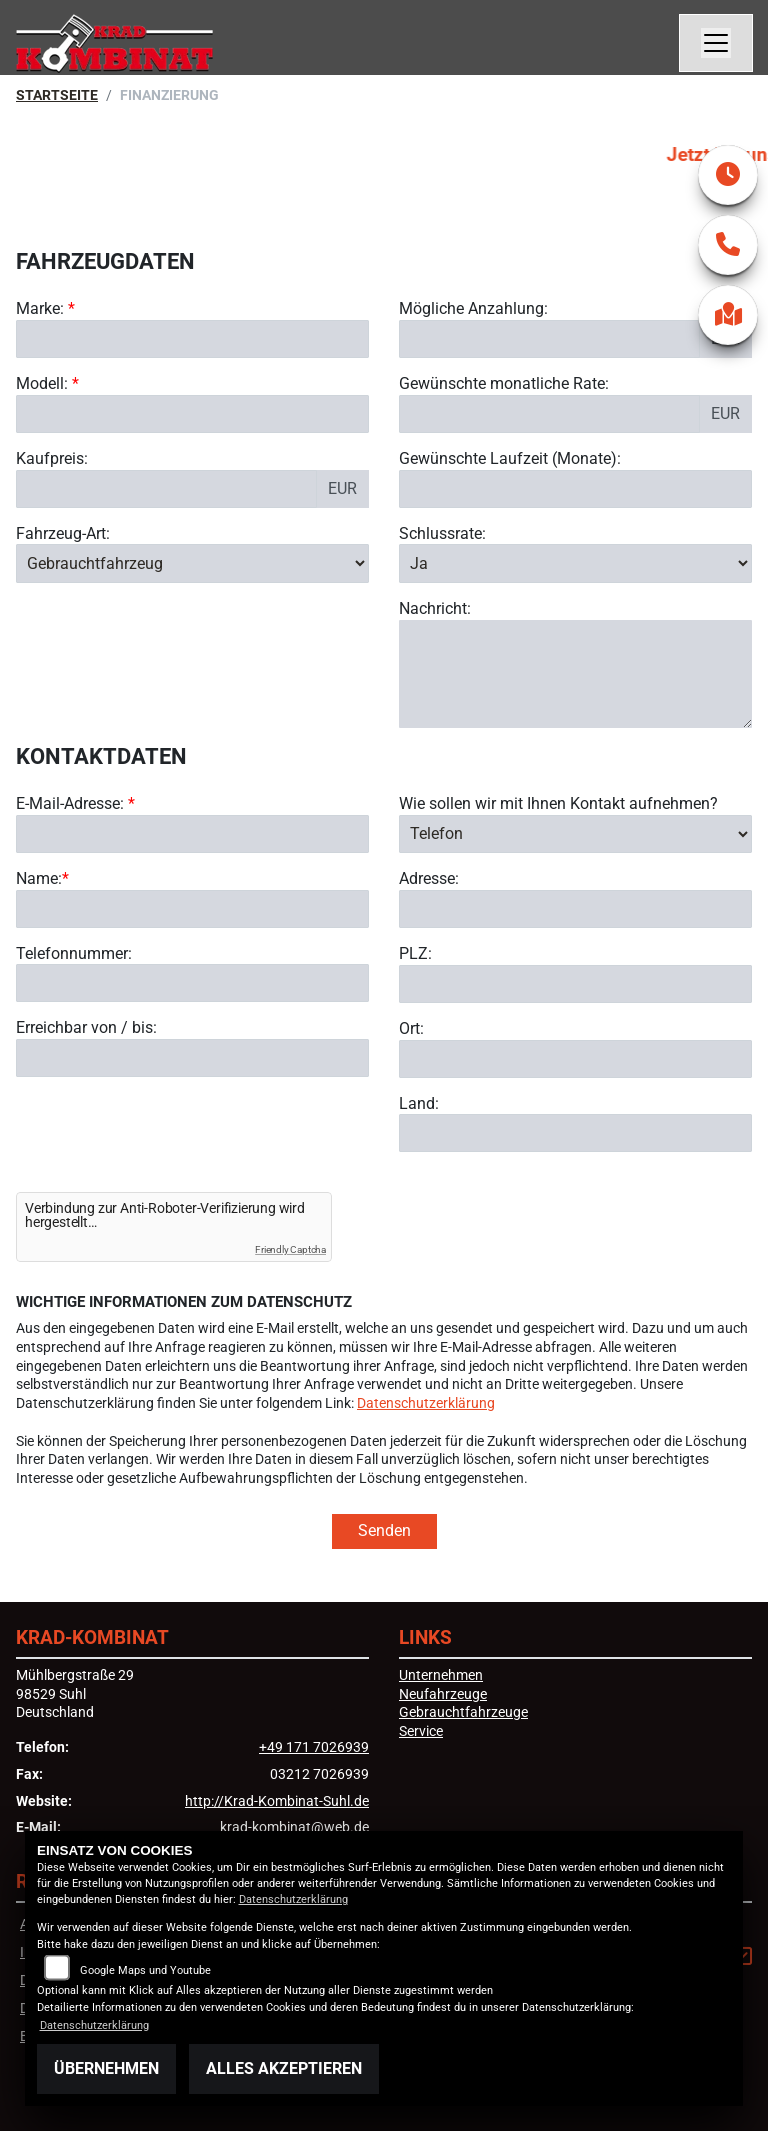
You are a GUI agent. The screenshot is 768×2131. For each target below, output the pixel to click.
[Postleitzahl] (575, 984)
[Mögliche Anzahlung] (549, 339)
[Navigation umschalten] (716, 43)
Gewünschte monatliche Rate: (504, 383)
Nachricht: (435, 608)
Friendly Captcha (290, 1249)
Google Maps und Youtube (145, 1970)
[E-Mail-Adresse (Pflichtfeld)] (192, 834)
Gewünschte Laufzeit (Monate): (510, 458)
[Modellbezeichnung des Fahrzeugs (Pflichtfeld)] (192, 414)
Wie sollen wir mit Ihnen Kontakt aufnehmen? (558, 803)
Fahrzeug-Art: (63, 533)
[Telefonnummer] (192, 984)
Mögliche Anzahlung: (473, 308)
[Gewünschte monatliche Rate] (549, 414)
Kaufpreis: (52, 458)
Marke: (40, 308)
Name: (39, 878)
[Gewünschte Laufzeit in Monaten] (575, 489)
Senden (384, 1530)
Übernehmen (106, 2068)
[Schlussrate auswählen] (575, 563)
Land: (419, 1103)
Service (421, 1731)
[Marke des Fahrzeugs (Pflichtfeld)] (192, 339)
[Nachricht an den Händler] (575, 674)
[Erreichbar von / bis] (192, 1058)
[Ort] (575, 1059)
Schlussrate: (442, 533)
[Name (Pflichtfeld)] (192, 909)
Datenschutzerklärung (426, 1403)
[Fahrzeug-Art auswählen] (192, 563)
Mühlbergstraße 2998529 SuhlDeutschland (75, 1694)
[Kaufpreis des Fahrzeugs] (166, 489)
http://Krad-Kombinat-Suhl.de (277, 1801)
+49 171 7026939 (314, 1747)
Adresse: (429, 878)
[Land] (575, 1133)
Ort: (411, 1028)
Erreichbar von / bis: (86, 1028)
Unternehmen (441, 1675)
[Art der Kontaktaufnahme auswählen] (575, 834)
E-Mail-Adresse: (75, 803)
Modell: (42, 383)
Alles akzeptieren (284, 2068)
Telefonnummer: (74, 953)
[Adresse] (575, 909)
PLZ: (415, 953)
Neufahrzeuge (443, 1694)
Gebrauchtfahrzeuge (463, 1712)
